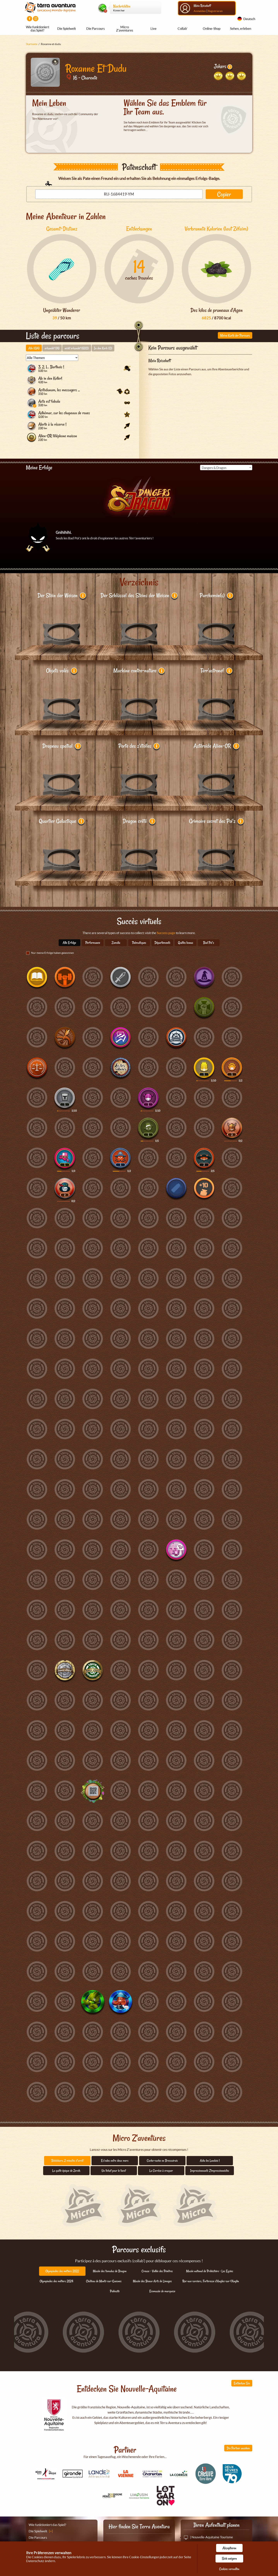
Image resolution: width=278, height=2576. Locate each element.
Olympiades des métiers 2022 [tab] (62, 2271)
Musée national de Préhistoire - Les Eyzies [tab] (209, 2271)
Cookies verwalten (229, 2569)
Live (154, 28)
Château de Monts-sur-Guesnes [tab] (103, 2281)
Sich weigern (229, 2558)
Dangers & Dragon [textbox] (214, 467)
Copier (224, 194)
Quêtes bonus (185, 942)
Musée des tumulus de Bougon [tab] (110, 2271)
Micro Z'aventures (124, 28)
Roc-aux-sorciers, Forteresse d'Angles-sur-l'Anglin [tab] (210, 2281)
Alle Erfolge (69, 942)
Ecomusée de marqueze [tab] (162, 2291)
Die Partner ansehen (238, 2448)
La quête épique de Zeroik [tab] (66, 2170)
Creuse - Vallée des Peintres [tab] (157, 2271)
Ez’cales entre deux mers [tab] (114, 2160)
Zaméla (116, 942)
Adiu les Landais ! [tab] (210, 2160)
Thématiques (139, 942)
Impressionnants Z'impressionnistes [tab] (209, 2170)
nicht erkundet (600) (77, 348)
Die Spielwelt (66, 28)
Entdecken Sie (242, 2383)
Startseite (31, 44)
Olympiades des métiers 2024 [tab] (56, 2281)
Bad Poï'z (208, 942)
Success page (166, 933)
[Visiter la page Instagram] (35, 18)
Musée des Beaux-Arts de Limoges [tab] (152, 2281)
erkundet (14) (52, 348)
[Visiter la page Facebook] (29, 18)
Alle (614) (33, 348)
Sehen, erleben (240, 28)
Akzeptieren (229, 2548)
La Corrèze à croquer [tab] (161, 2170)
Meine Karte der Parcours (235, 335)
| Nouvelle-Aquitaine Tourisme (208, 2537)
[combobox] (226, 467)
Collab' (182, 28)
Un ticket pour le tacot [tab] (114, 2170)
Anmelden (200, 11)
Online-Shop (211, 28)
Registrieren (215, 11)
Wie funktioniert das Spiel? (37, 28)
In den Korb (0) (103, 348)
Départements (162, 942)
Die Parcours (95, 28)
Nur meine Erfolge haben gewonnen (52, 952)
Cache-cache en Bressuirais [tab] (162, 2160)
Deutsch (249, 19)
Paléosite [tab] (115, 2291)
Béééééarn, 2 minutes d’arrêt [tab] (67, 2160)
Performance (92, 942)
